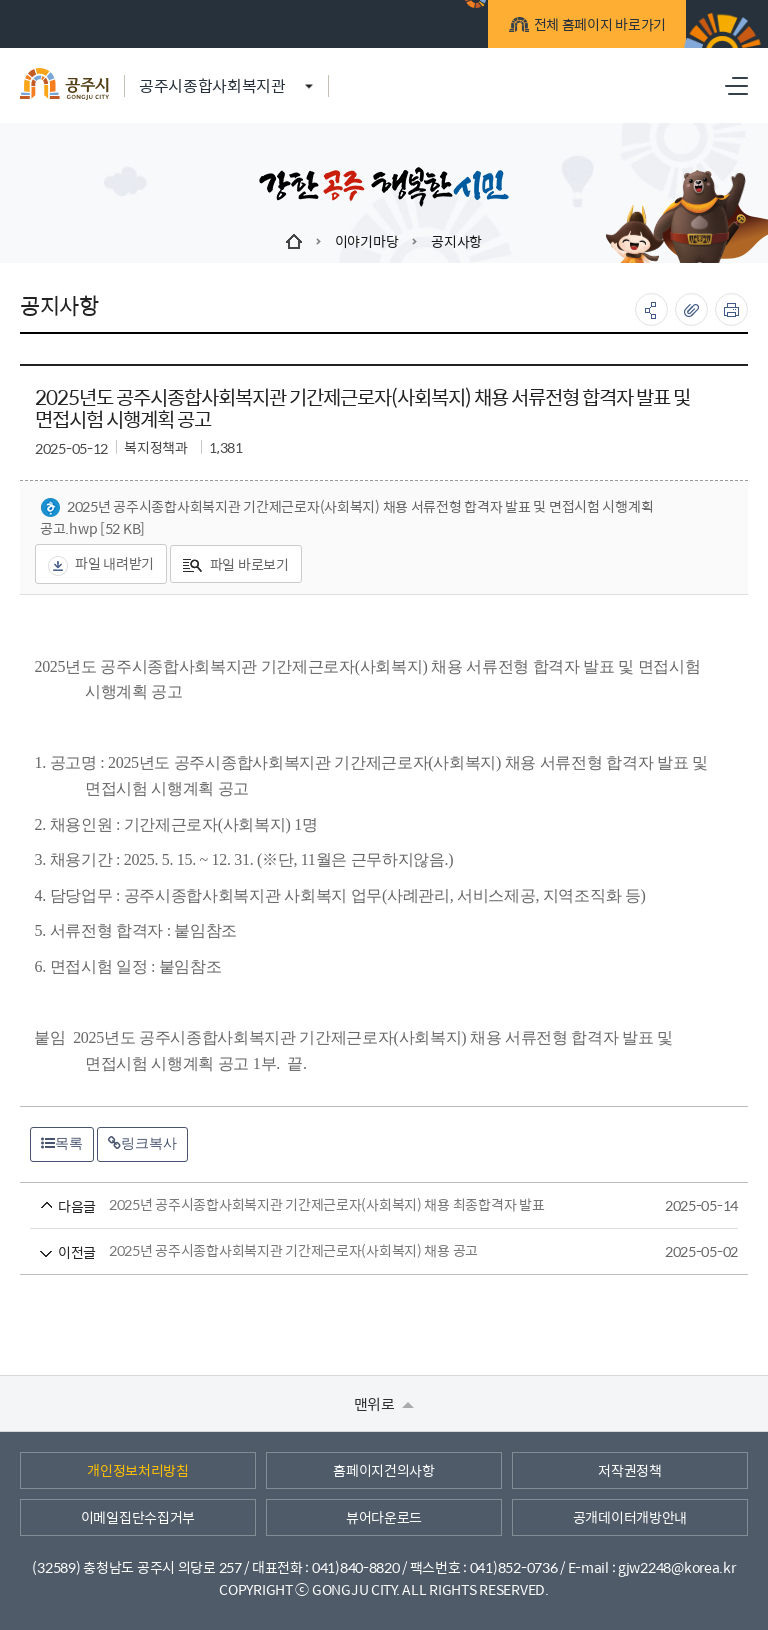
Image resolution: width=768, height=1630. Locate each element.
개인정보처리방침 (138, 1470)
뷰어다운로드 (384, 1517)
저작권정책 (630, 1470)
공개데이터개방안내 (630, 1517)
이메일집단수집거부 (138, 1517)
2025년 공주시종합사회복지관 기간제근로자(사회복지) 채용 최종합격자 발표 (346, 1205)
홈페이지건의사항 (384, 1470)
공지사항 (456, 241)
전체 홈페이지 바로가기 (588, 27)
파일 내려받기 (101, 563)
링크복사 (142, 1143)
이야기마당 (367, 241)
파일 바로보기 (236, 564)
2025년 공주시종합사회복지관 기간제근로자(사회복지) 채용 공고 (346, 1251)
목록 (62, 1143)
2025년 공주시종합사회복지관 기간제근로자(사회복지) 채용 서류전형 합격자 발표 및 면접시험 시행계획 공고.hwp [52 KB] (346, 517)
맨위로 (384, 1403)
